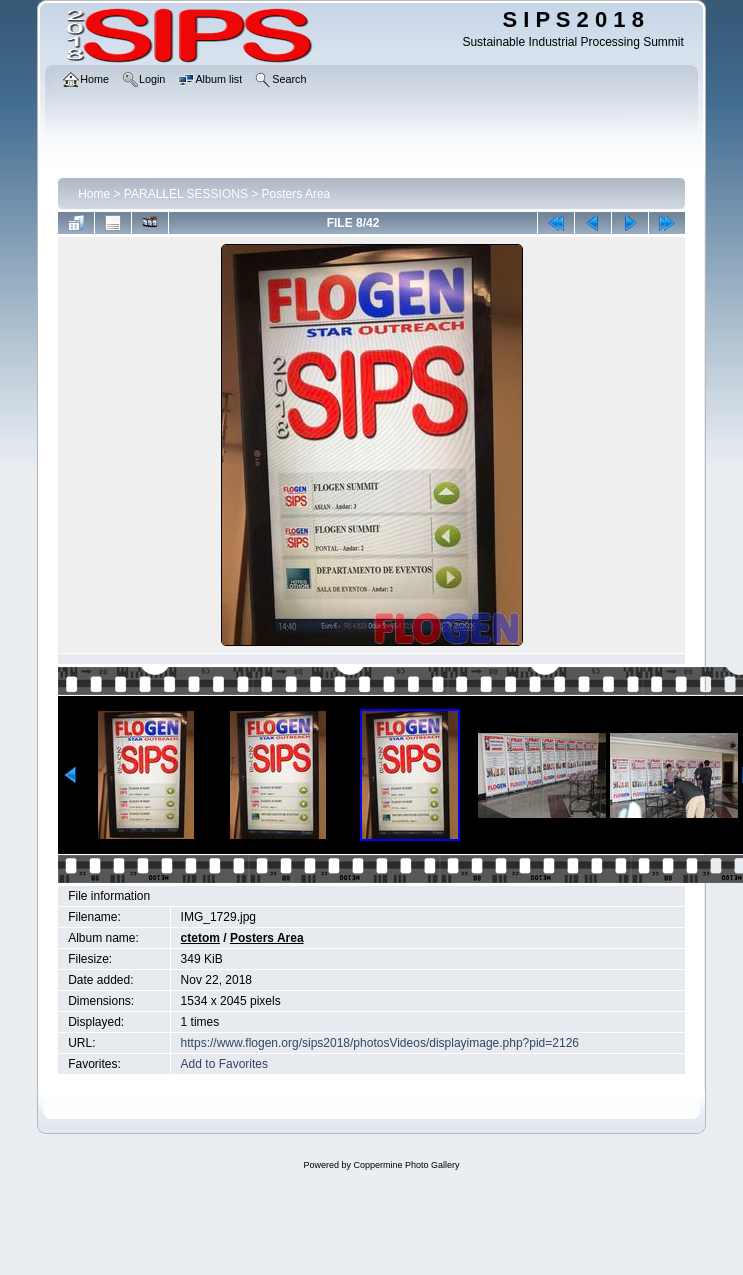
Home (94, 194)
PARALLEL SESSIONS (186, 194)
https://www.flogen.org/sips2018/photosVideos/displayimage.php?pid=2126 (380, 1043)
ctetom (200, 938)
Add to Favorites (224, 1064)
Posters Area (296, 194)
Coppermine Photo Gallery (406, 1165)
